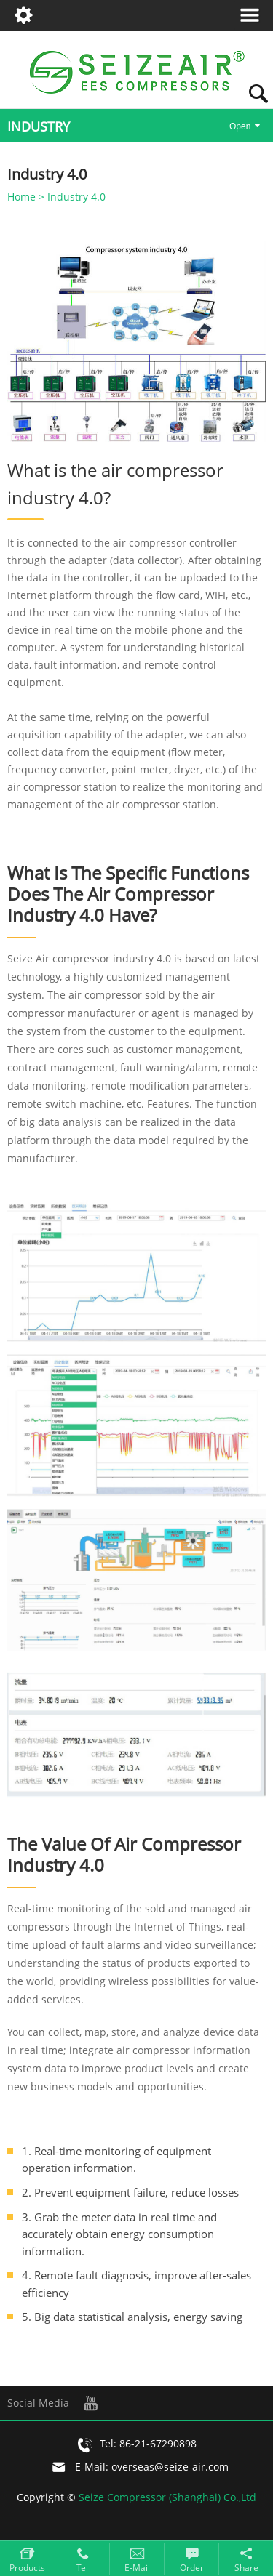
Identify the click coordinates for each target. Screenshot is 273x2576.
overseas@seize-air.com (170, 2467)
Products (27, 2567)
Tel (82, 2567)
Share (246, 2567)
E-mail (137, 2567)
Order (192, 2567)
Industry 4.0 (76, 197)
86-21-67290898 (158, 2444)
